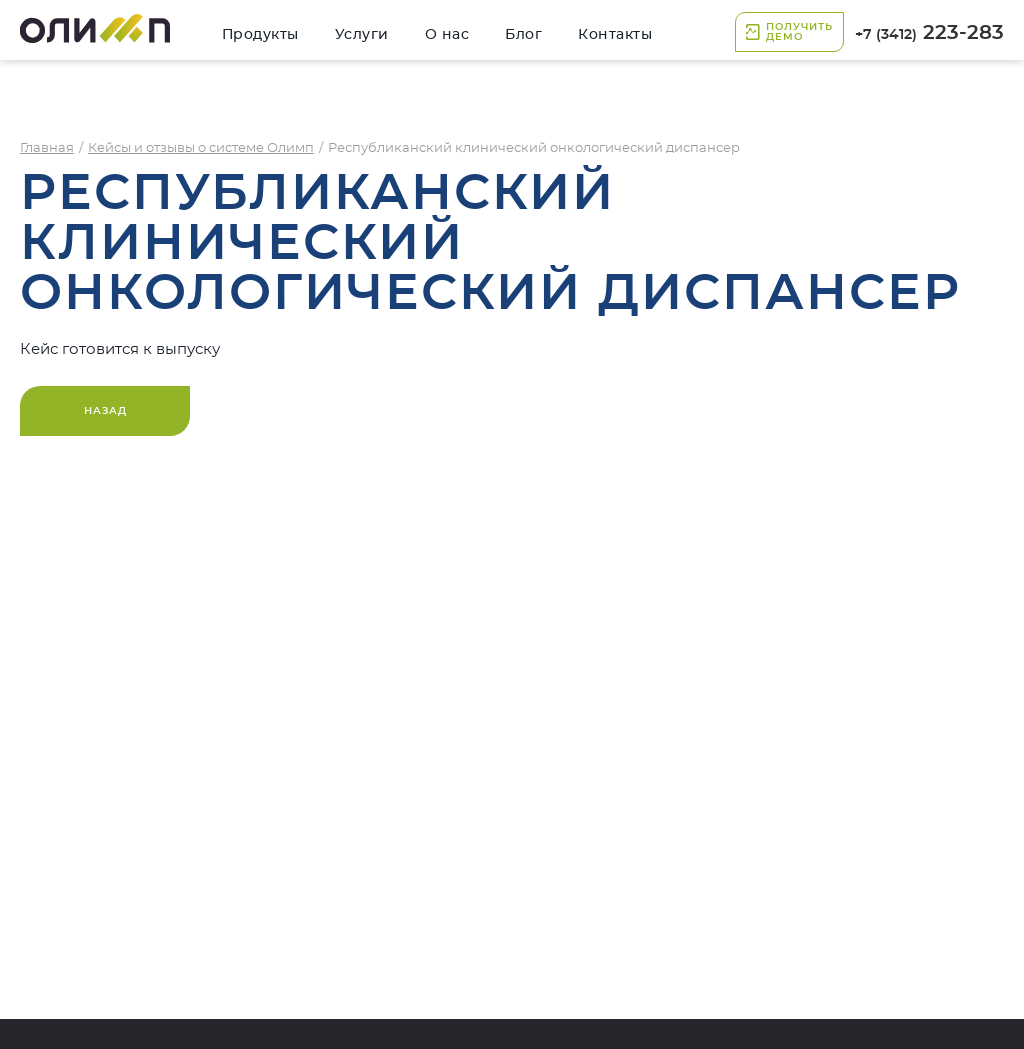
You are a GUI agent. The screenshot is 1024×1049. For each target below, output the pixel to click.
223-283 (929, 33)
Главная (47, 148)
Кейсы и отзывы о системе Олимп (201, 148)
